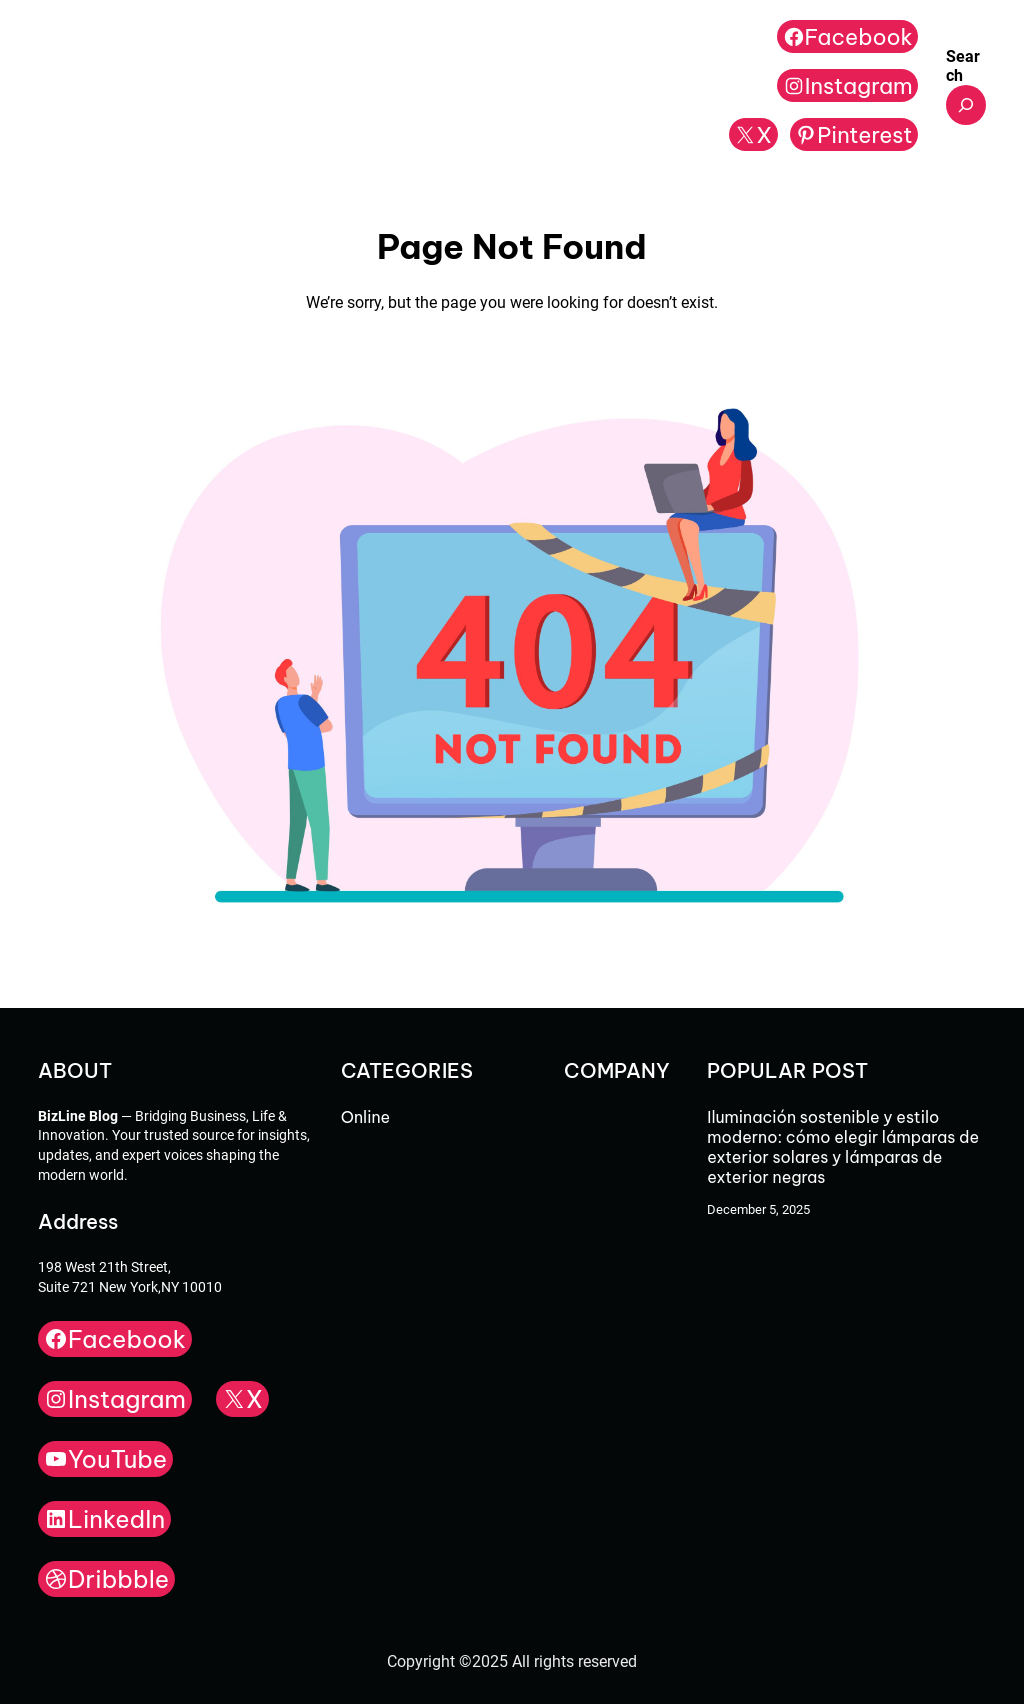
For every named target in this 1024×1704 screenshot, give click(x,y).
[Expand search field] (966, 105)
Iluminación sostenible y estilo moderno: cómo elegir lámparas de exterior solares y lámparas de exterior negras (843, 1147)
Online (365, 1117)
